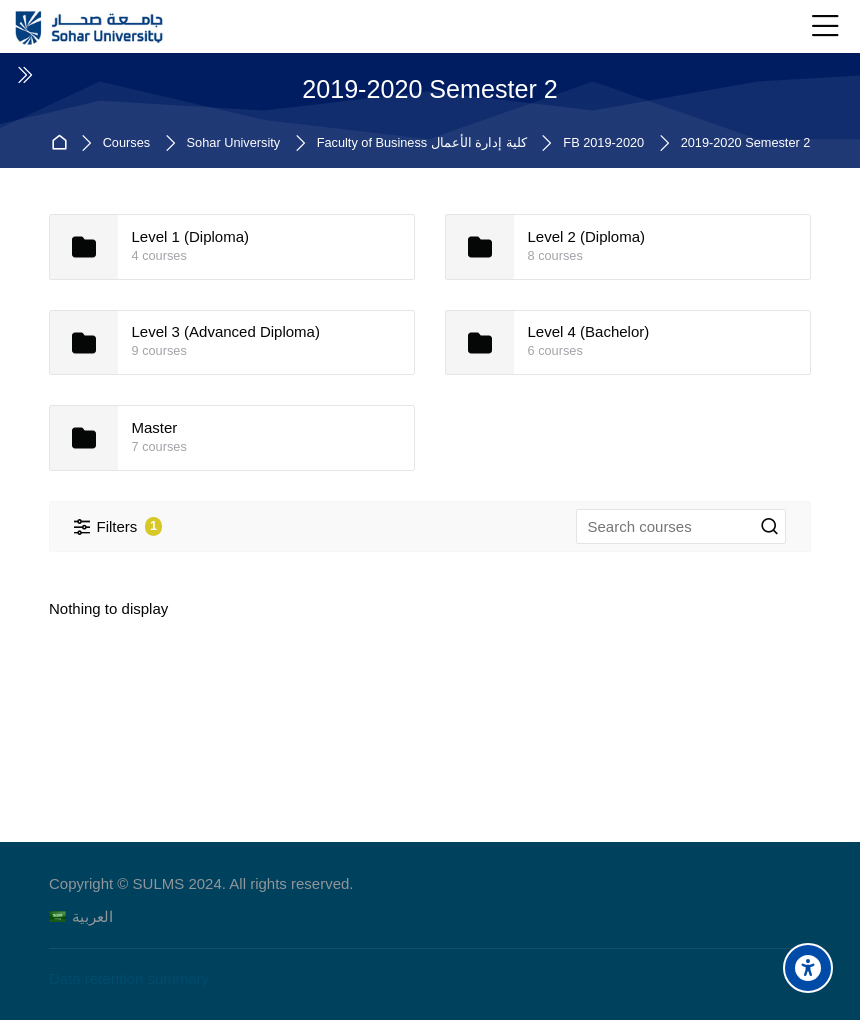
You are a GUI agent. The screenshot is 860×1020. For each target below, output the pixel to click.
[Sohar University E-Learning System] (89, 27)
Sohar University (234, 143)
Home (62, 143)
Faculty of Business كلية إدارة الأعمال (422, 143)
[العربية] (81, 916)
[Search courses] (770, 527)
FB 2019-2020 (603, 143)
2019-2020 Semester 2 (746, 143)
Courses (126, 143)
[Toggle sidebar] (24, 75)
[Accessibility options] (808, 968)
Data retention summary (129, 978)
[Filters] (118, 526)
